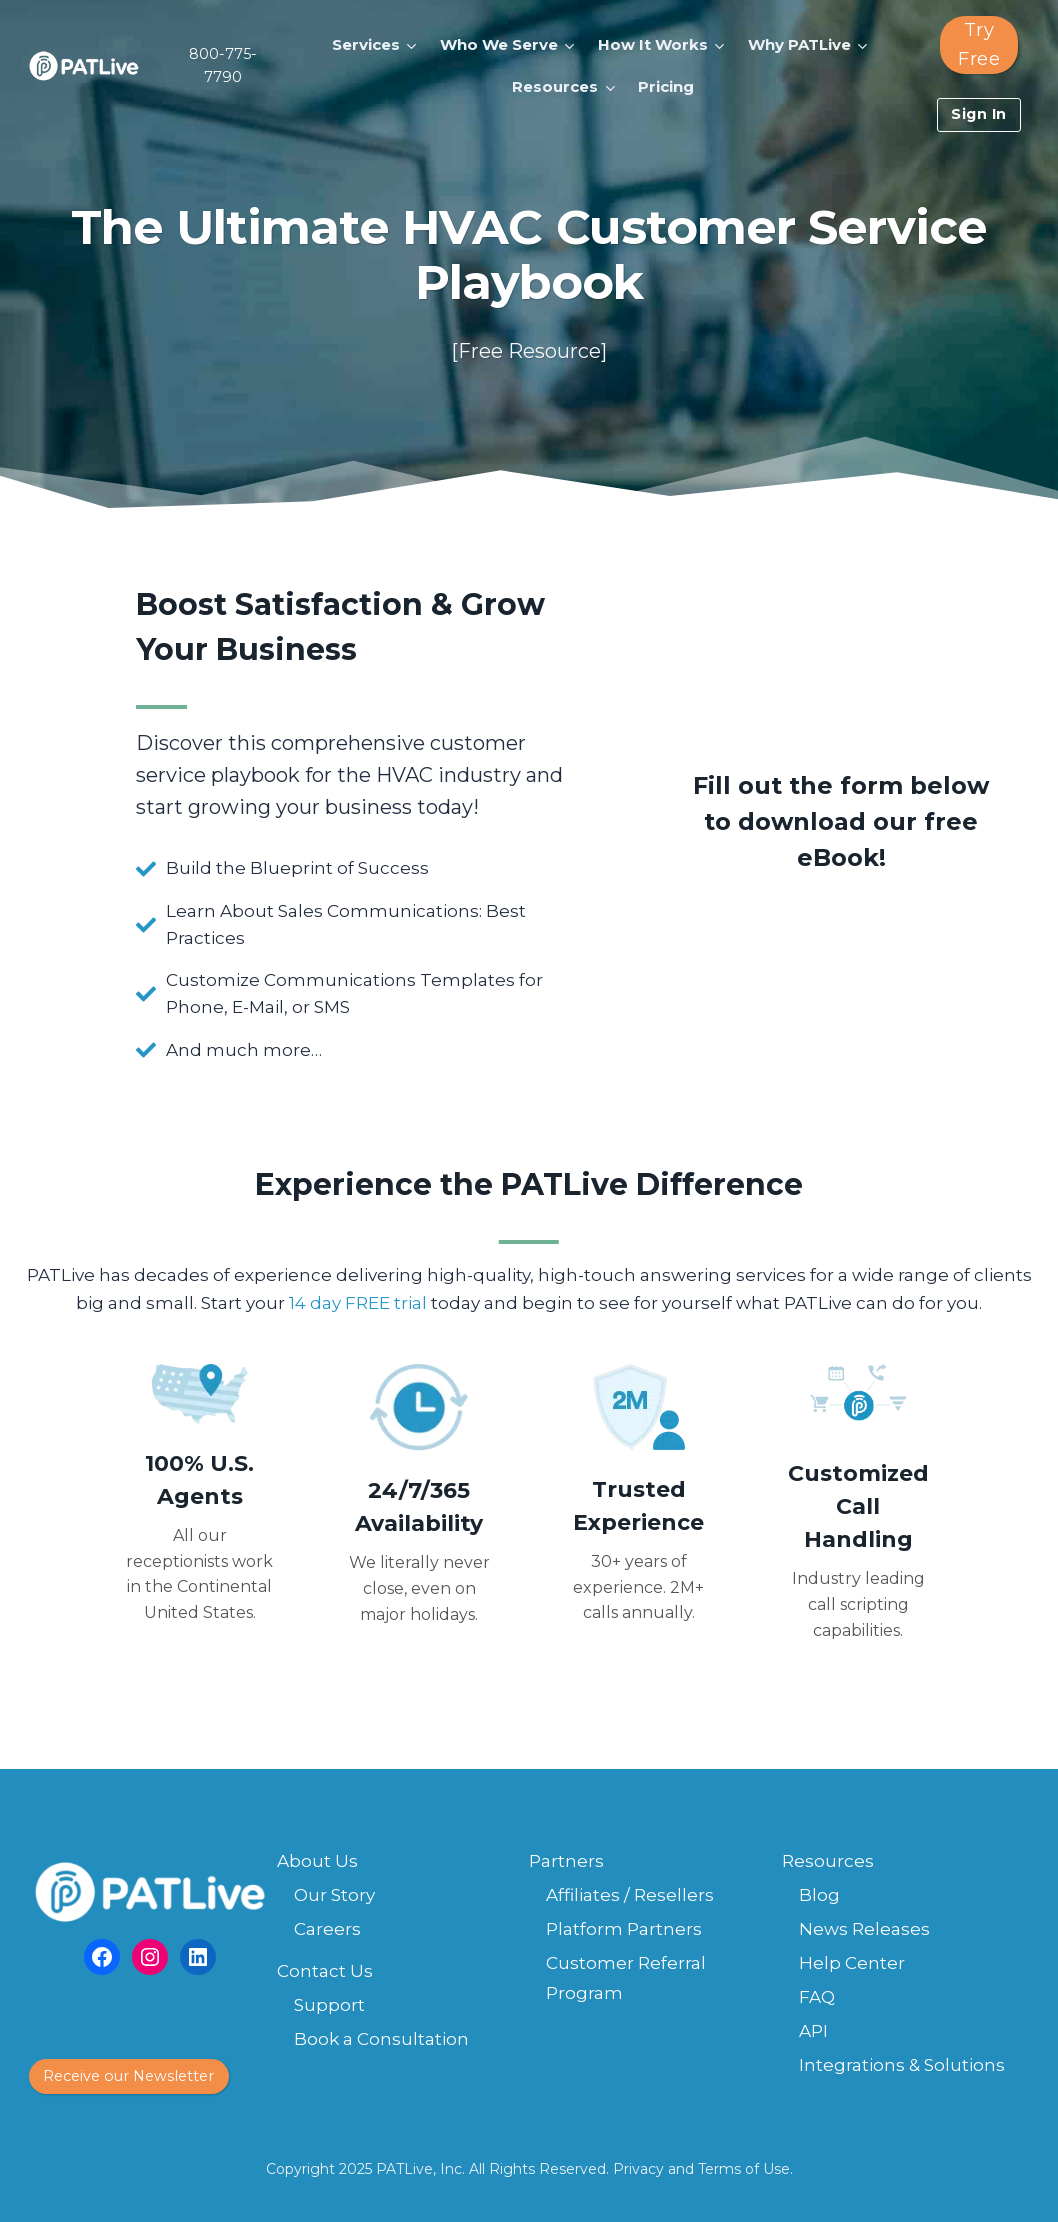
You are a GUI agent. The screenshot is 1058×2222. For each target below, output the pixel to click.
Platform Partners (624, 1929)
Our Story (334, 1895)
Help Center (852, 1963)
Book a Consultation (381, 2039)
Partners (566, 1861)
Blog (819, 1895)
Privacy (638, 2169)
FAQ (817, 1997)
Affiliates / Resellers (630, 1895)
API (813, 2031)
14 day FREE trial (358, 1303)
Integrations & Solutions (902, 2065)
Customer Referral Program (626, 1978)
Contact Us (325, 1971)
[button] (377, 45)
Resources (828, 1861)
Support (329, 2005)
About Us (317, 1861)
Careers (327, 1929)
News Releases (864, 1929)
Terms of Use (744, 2169)
